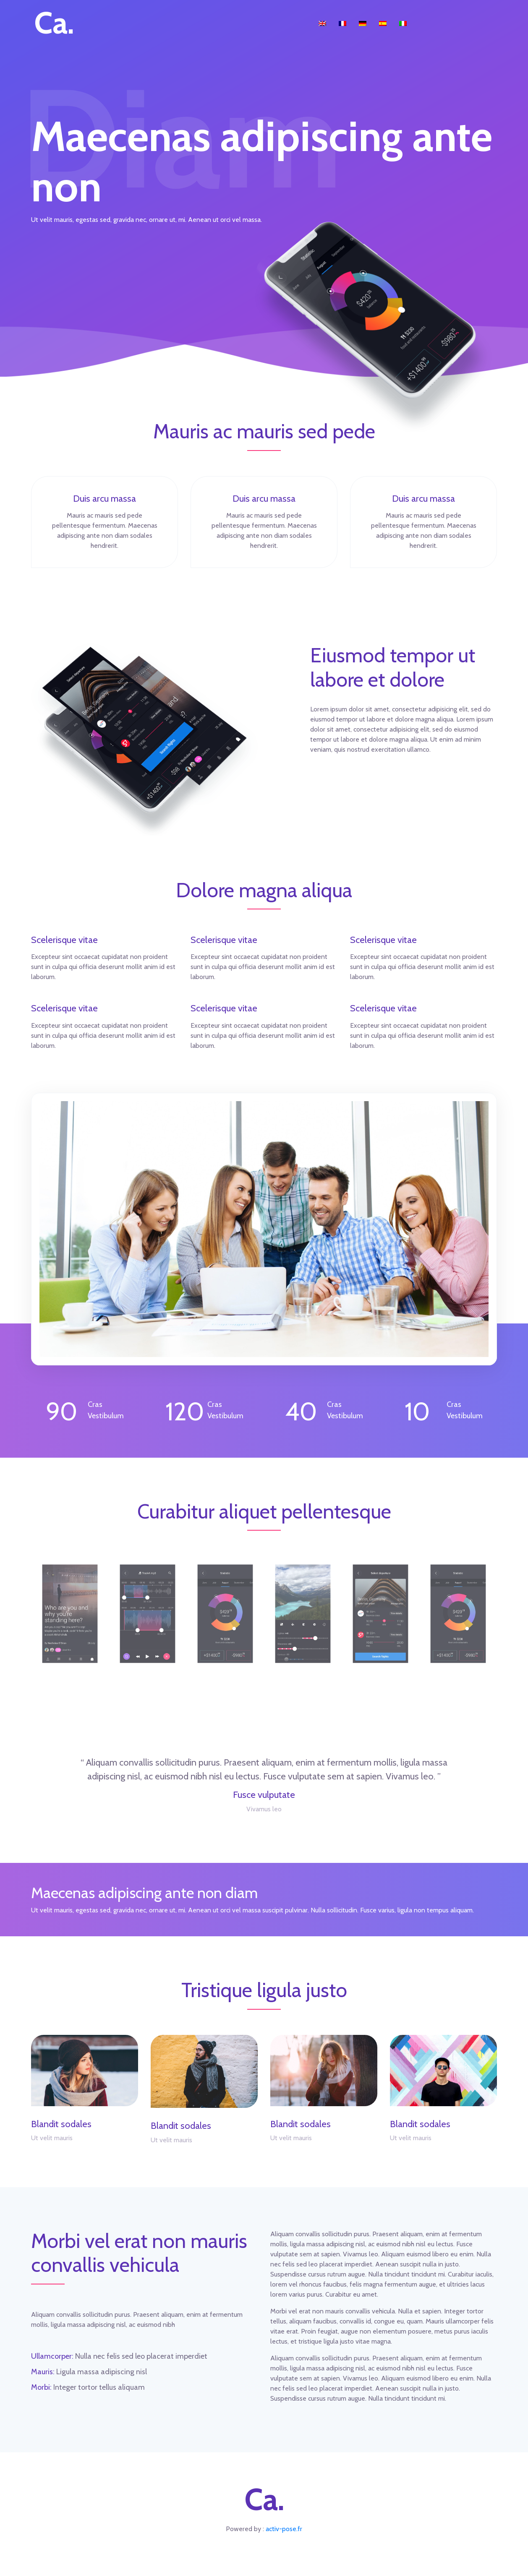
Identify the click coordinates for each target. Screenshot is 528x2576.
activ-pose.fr (284, 2529)
